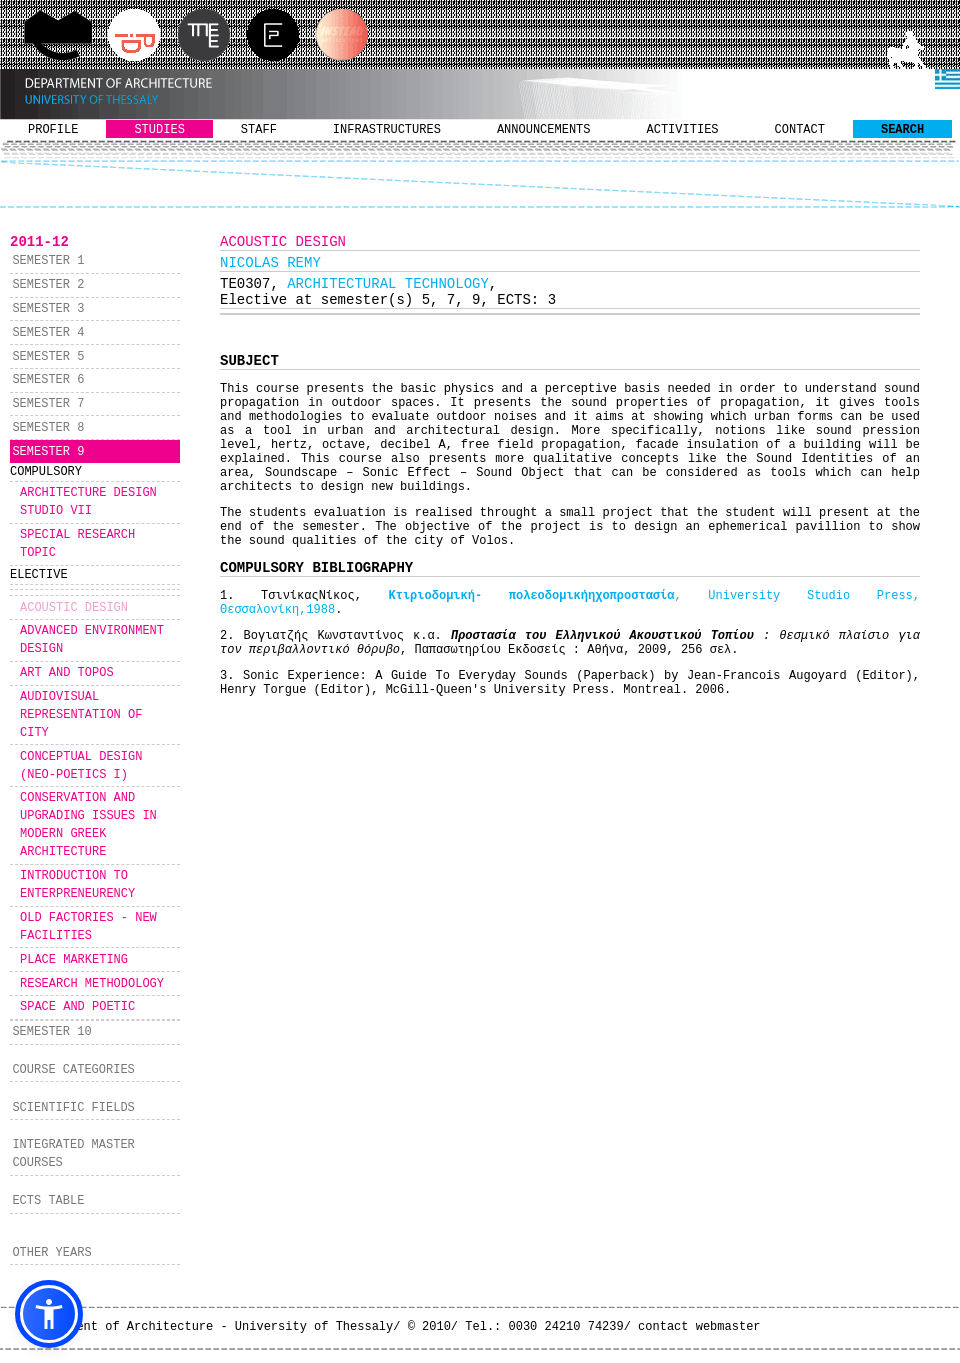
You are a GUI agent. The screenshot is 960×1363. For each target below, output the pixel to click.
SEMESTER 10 (51, 1032)
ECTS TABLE (48, 1201)
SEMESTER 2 (48, 285)
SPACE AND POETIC (77, 1007)
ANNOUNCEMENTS (544, 130)
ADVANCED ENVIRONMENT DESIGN (92, 640)
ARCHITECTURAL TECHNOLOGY (388, 284)
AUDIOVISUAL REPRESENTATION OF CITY (81, 715)
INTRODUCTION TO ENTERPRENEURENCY (77, 885)
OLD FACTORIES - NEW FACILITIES (88, 927)
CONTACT (800, 130)
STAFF (259, 130)
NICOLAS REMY (270, 263)
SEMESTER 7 (48, 404)
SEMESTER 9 (48, 452)
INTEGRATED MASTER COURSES (73, 1154)
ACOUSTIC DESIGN (74, 608)
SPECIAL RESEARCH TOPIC (77, 544)
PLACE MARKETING (74, 960)
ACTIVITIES (683, 130)
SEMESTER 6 (48, 380)
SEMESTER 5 (48, 357)
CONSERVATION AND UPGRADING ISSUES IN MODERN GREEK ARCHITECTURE (88, 825)
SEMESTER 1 (48, 261)
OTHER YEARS (51, 1253)
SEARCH (902, 130)
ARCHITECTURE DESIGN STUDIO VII (88, 502)
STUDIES (159, 130)
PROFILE (53, 130)
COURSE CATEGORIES (73, 1070)
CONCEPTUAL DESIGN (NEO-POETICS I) (81, 766)
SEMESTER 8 (48, 428)
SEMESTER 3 (48, 309)
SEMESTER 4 (48, 333)
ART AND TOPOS (67, 673)
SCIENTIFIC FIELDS (73, 1108)
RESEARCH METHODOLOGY (92, 984)
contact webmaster (699, 1327)
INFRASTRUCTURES (387, 130)
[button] (49, 1314)
